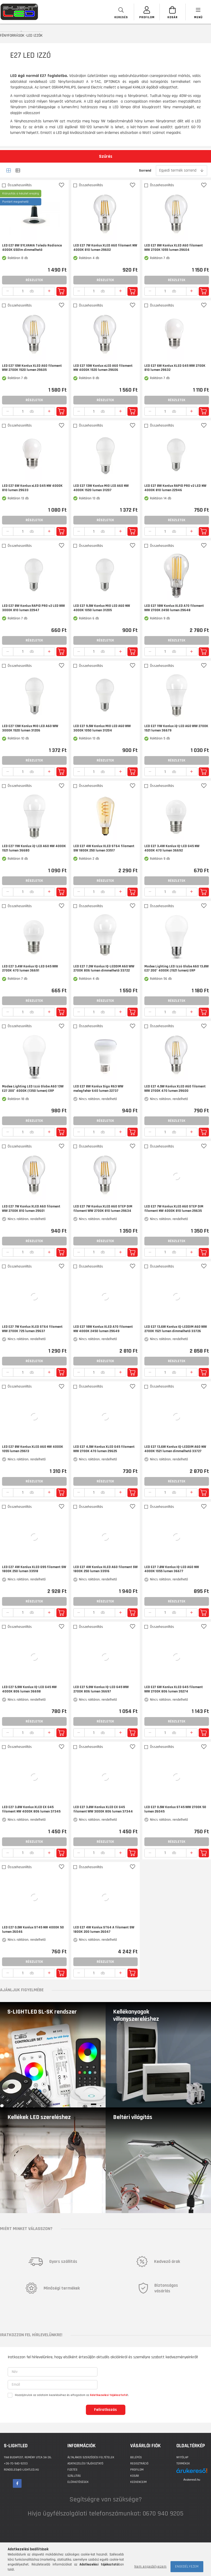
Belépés (136, 2457)
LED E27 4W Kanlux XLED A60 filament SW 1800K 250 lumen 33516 (105, 1569)
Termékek (183, 2463)
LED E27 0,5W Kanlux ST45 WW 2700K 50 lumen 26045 (175, 1809)
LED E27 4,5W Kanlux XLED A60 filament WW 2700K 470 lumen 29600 (175, 1088)
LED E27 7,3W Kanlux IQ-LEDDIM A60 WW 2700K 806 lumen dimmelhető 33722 (103, 968)
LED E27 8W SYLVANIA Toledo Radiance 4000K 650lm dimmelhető (32, 247)
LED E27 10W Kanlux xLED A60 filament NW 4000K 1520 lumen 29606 (103, 368)
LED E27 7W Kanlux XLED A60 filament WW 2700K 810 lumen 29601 (31, 1208)
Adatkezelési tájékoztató (85, 2463)
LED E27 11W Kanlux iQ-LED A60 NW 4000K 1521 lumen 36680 (34, 848)
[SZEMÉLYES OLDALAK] (147, 12)
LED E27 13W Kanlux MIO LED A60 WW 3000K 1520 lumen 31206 (30, 728)
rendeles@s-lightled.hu (21, 2470)
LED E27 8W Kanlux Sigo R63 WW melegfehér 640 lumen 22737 (98, 1088)
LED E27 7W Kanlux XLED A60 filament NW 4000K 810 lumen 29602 (105, 247)
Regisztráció (139, 2463)
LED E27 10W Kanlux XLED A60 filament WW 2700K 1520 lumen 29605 (32, 368)
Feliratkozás (105, 2409)
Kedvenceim (138, 2482)
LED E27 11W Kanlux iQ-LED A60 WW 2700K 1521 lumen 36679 (176, 728)
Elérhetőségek (78, 2482)
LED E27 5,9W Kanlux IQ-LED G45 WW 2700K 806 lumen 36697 (101, 1689)
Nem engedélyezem (150, 2566)
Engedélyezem (187, 2566)
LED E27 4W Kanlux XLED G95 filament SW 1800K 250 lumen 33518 (34, 1569)
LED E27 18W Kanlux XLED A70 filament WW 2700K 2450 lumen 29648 (174, 608)
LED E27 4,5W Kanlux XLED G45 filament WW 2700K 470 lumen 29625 (104, 1449)
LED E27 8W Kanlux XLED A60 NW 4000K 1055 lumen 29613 (32, 1449)
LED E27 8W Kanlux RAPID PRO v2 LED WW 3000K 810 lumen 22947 (33, 608)
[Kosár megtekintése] (172, 12)
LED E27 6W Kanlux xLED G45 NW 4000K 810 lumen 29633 (32, 488)
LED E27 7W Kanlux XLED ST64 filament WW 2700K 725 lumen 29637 (32, 1329)
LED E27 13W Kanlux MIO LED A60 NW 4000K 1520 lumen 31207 (101, 488)
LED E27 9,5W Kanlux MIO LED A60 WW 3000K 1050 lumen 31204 (102, 728)
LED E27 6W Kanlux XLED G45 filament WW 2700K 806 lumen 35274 (173, 1689)
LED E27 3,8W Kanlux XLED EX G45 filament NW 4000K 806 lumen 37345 (31, 1809)
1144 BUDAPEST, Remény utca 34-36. (28, 2457)
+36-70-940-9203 (16, 2463)
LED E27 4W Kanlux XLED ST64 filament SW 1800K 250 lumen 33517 (103, 848)
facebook (17, 2483)
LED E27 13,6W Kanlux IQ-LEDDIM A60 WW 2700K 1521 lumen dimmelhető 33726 (175, 1329)
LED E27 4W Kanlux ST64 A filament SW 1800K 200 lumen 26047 (103, 1929)
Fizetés (72, 2470)
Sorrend (145, 170)
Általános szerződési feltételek (90, 2457)
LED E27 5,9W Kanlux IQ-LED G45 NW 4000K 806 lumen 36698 (29, 1689)
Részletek (34, 280)
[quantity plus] (49, 291)
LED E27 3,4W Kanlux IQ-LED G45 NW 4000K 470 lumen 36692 (171, 848)
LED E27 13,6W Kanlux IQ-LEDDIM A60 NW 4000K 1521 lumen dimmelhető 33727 (175, 1449)
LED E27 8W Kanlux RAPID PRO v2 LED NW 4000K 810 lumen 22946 (175, 488)
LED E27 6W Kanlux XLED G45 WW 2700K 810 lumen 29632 (174, 368)
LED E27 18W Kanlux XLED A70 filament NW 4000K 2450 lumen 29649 (103, 1329)
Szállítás (74, 2476)
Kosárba (61, 291)
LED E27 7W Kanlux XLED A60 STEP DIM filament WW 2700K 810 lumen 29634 (102, 1208)
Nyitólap (182, 2457)
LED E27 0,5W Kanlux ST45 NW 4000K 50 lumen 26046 (33, 1929)
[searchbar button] (121, 12)
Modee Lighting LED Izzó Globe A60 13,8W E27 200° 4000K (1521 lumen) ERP (176, 968)
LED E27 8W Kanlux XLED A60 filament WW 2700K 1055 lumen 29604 (173, 247)
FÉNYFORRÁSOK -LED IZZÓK (21, 35)
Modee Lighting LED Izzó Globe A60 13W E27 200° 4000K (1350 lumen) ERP (33, 1088)
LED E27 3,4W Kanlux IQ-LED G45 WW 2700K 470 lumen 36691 (30, 968)
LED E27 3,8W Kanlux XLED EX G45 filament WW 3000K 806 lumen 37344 (103, 1809)
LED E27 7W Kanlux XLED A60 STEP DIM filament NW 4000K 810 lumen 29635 (173, 1208)
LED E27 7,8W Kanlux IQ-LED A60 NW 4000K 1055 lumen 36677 (171, 1569)
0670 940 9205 (163, 2513)
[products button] (198, 12)
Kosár (134, 2476)
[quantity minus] (7, 291)
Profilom (137, 2470)
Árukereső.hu (191, 2479)
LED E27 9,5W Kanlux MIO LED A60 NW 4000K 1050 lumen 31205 (101, 608)
